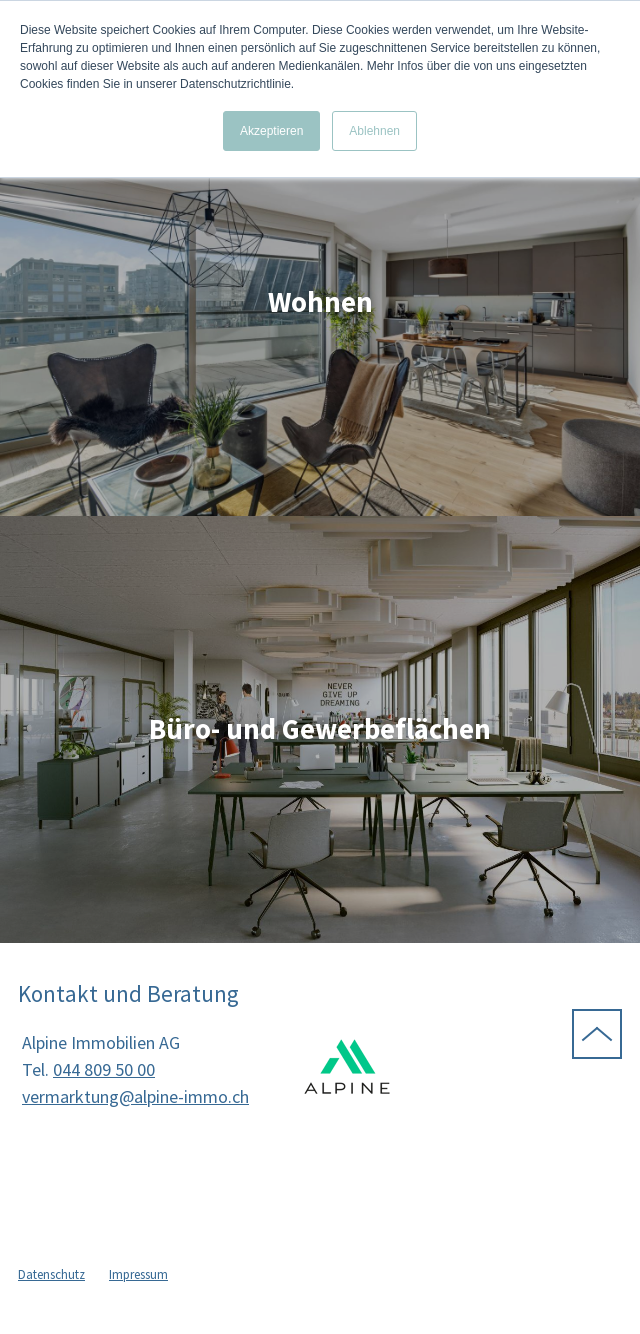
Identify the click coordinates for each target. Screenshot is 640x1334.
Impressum (138, 1274)
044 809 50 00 (104, 1069)
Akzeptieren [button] (271, 131)
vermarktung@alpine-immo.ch (135, 1096)
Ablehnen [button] (374, 131)
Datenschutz (51, 1274)
